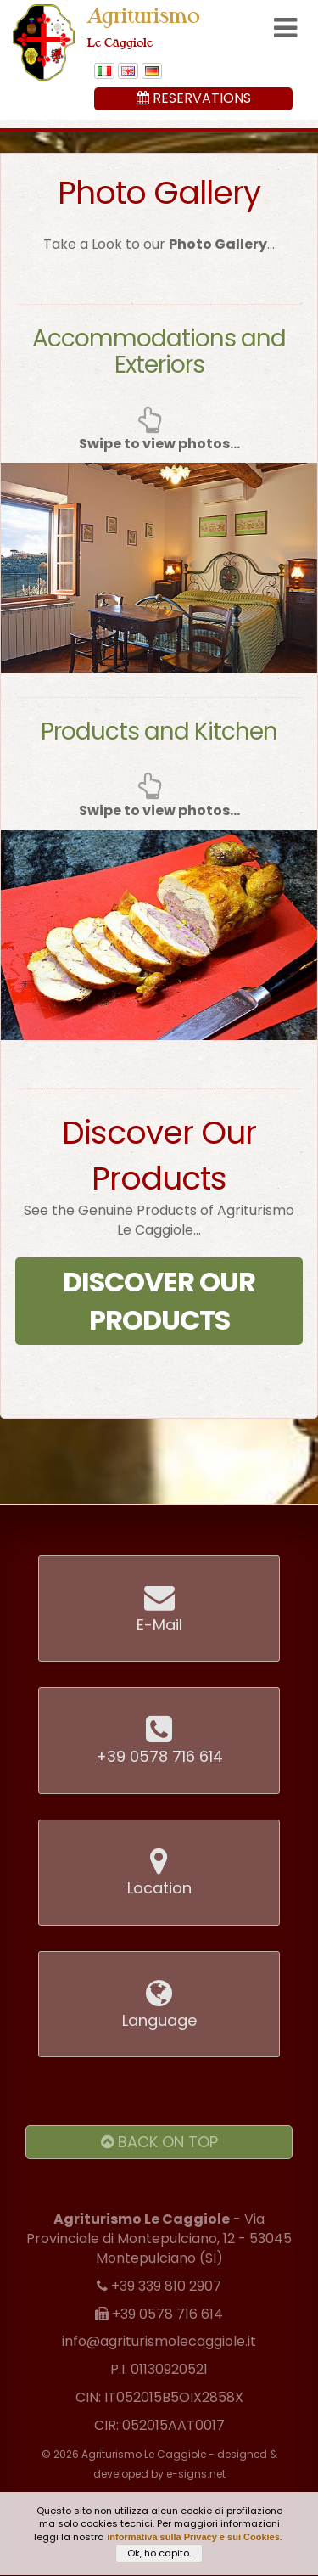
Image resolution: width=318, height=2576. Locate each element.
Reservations (194, 98)
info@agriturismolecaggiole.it (159, 2341)
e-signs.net (196, 2473)
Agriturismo (143, 26)
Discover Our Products (159, 1301)
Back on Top (159, 2141)
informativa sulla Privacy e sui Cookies (193, 2540)
